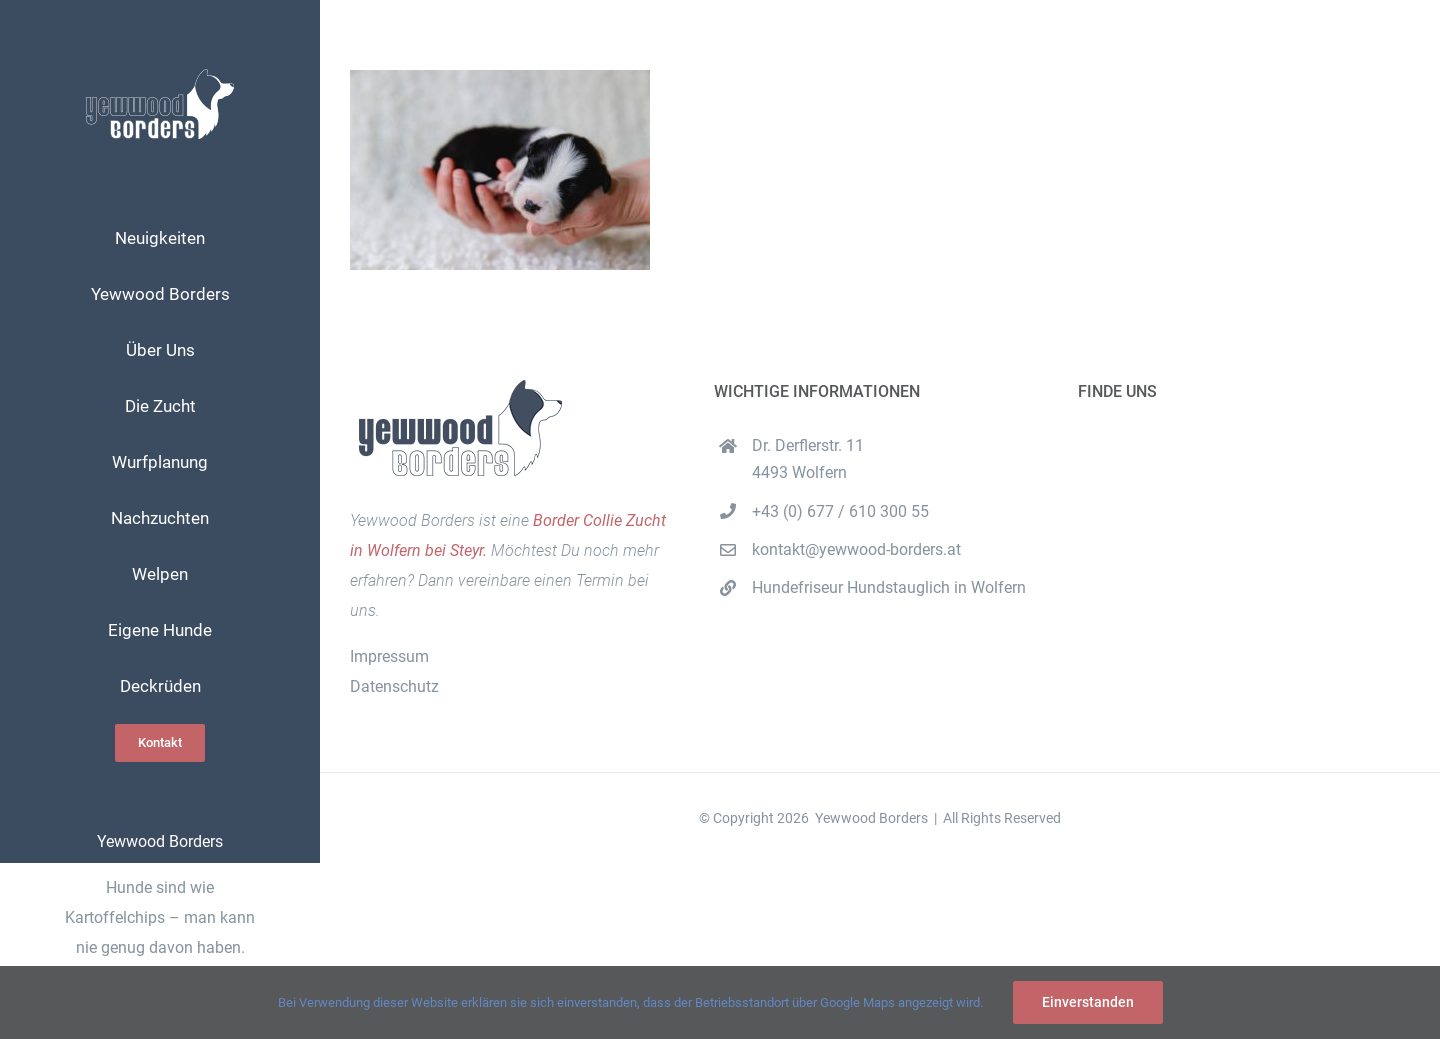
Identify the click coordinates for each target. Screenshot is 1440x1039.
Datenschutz (394, 686)
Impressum (389, 656)
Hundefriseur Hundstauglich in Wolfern (889, 587)
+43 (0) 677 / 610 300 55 (840, 511)
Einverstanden (1088, 1002)
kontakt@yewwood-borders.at (856, 549)
